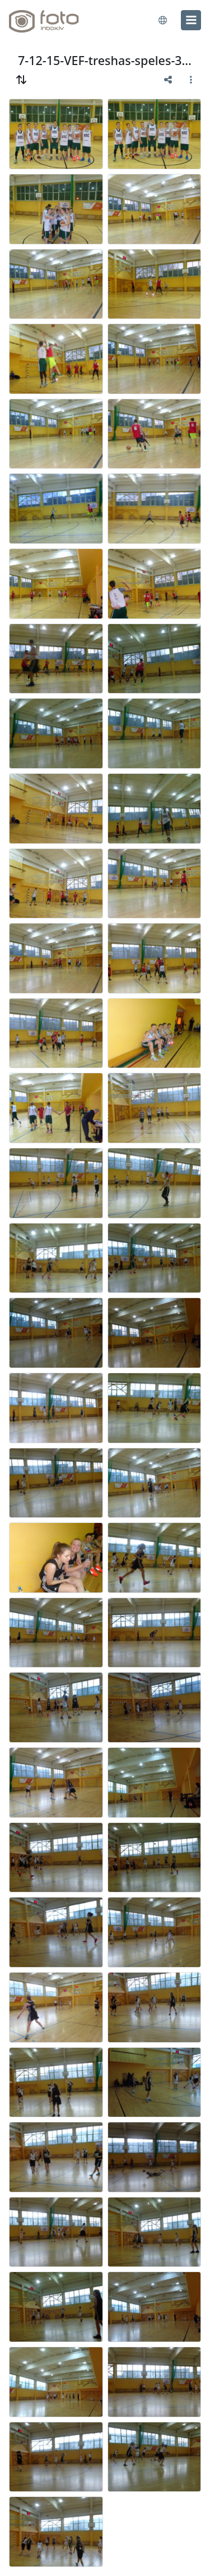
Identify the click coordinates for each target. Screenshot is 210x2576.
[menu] (191, 20)
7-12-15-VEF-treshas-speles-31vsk (105, 60)
